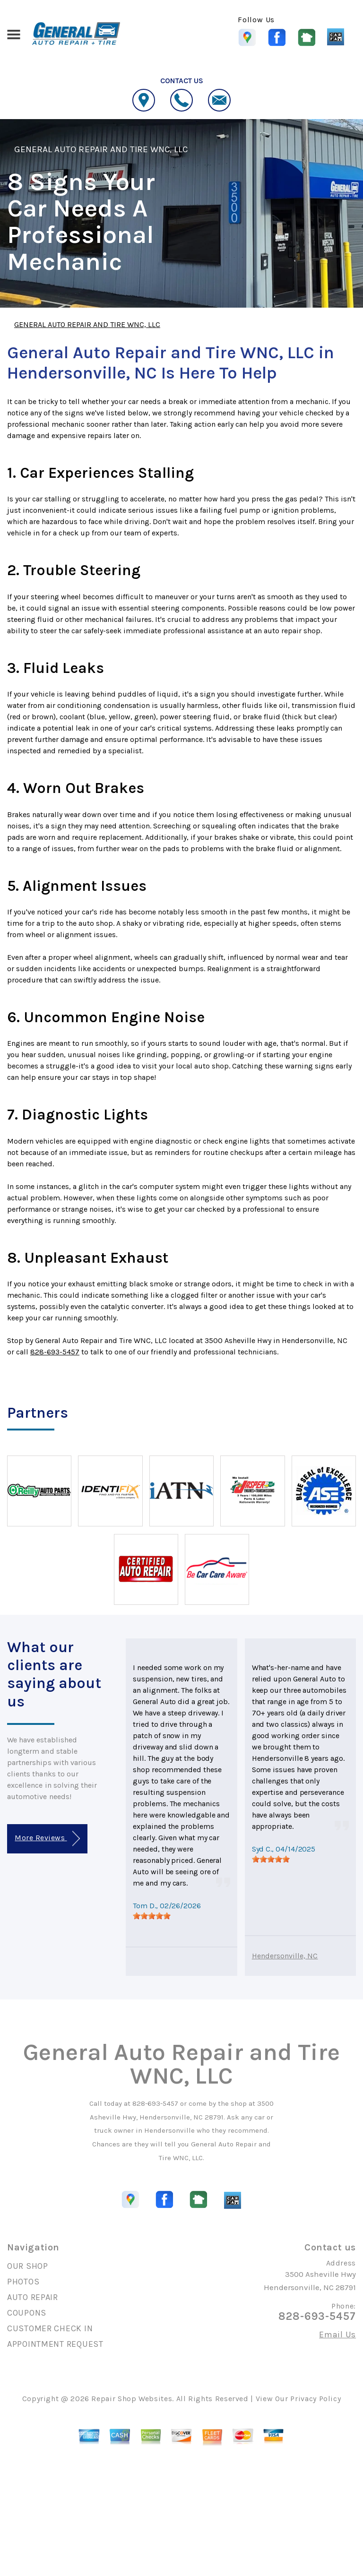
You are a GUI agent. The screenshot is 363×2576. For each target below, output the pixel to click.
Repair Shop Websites (131, 2398)
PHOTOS (23, 2281)
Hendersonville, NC (285, 1955)
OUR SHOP (27, 2266)
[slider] (152, 1916)
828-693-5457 (54, 1351)
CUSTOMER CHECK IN (50, 2328)
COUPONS (26, 2313)
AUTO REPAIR (32, 2297)
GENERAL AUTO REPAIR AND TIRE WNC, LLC (101, 149)
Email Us (337, 2334)
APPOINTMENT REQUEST (55, 2344)
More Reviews (47, 1838)
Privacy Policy (315, 2398)
